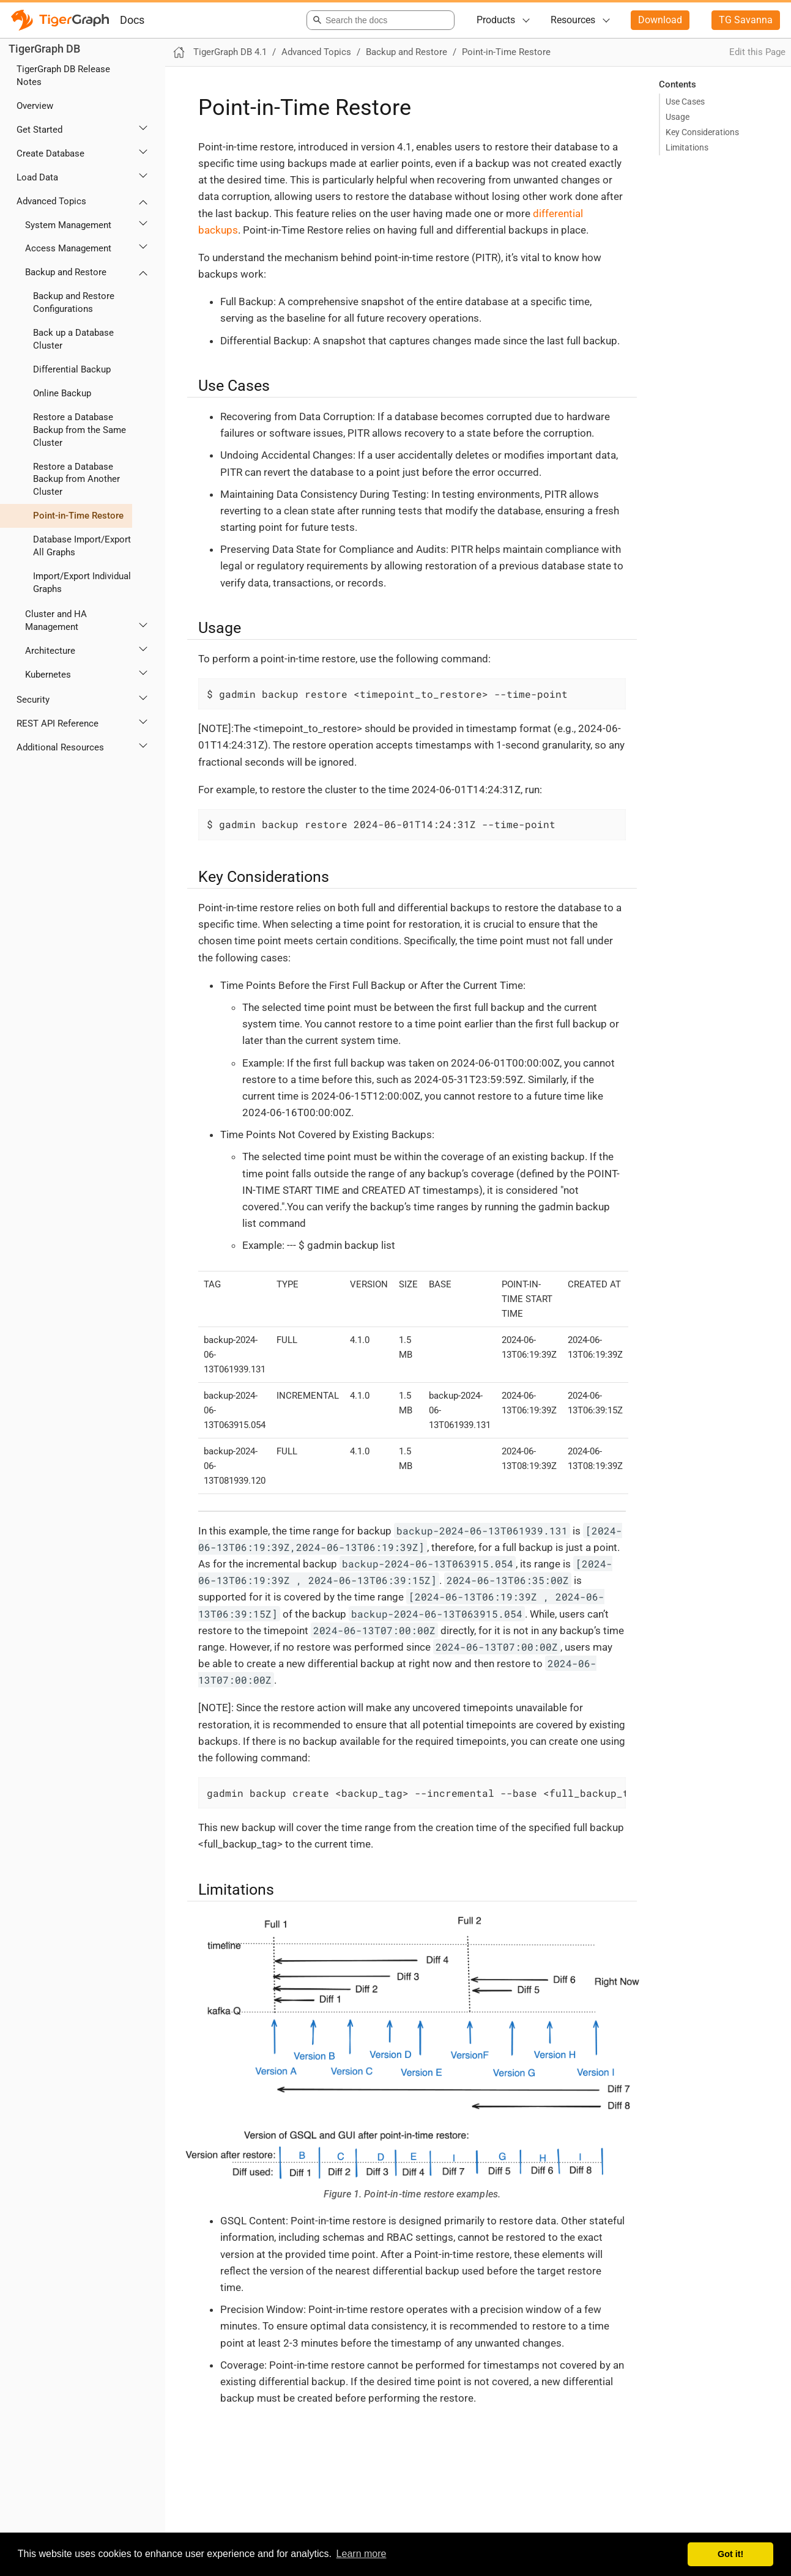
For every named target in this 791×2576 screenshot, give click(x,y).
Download (660, 20)
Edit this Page (757, 51)
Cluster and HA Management (56, 620)
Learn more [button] (361, 2553)
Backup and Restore (65, 272)
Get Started (39, 129)
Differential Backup (72, 369)
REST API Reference (57, 723)
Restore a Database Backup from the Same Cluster (79, 430)
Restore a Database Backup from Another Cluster (76, 479)
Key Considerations (702, 132)
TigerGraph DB (44, 48)
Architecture (50, 650)
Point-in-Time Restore (78, 515)
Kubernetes (48, 674)
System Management (68, 225)
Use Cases (685, 101)
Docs (132, 19)
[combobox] (378, 20)
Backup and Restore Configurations (73, 302)
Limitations (687, 147)
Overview (35, 105)
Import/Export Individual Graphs (82, 582)
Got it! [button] (730, 2554)
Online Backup (62, 393)
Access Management (68, 248)
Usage (677, 117)
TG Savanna (746, 20)
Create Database (50, 153)
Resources (573, 20)
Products (496, 20)
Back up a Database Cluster (73, 339)
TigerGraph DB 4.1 (230, 51)
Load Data (37, 177)
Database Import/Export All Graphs (82, 546)
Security (33, 699)
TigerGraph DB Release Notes (63, 75)
